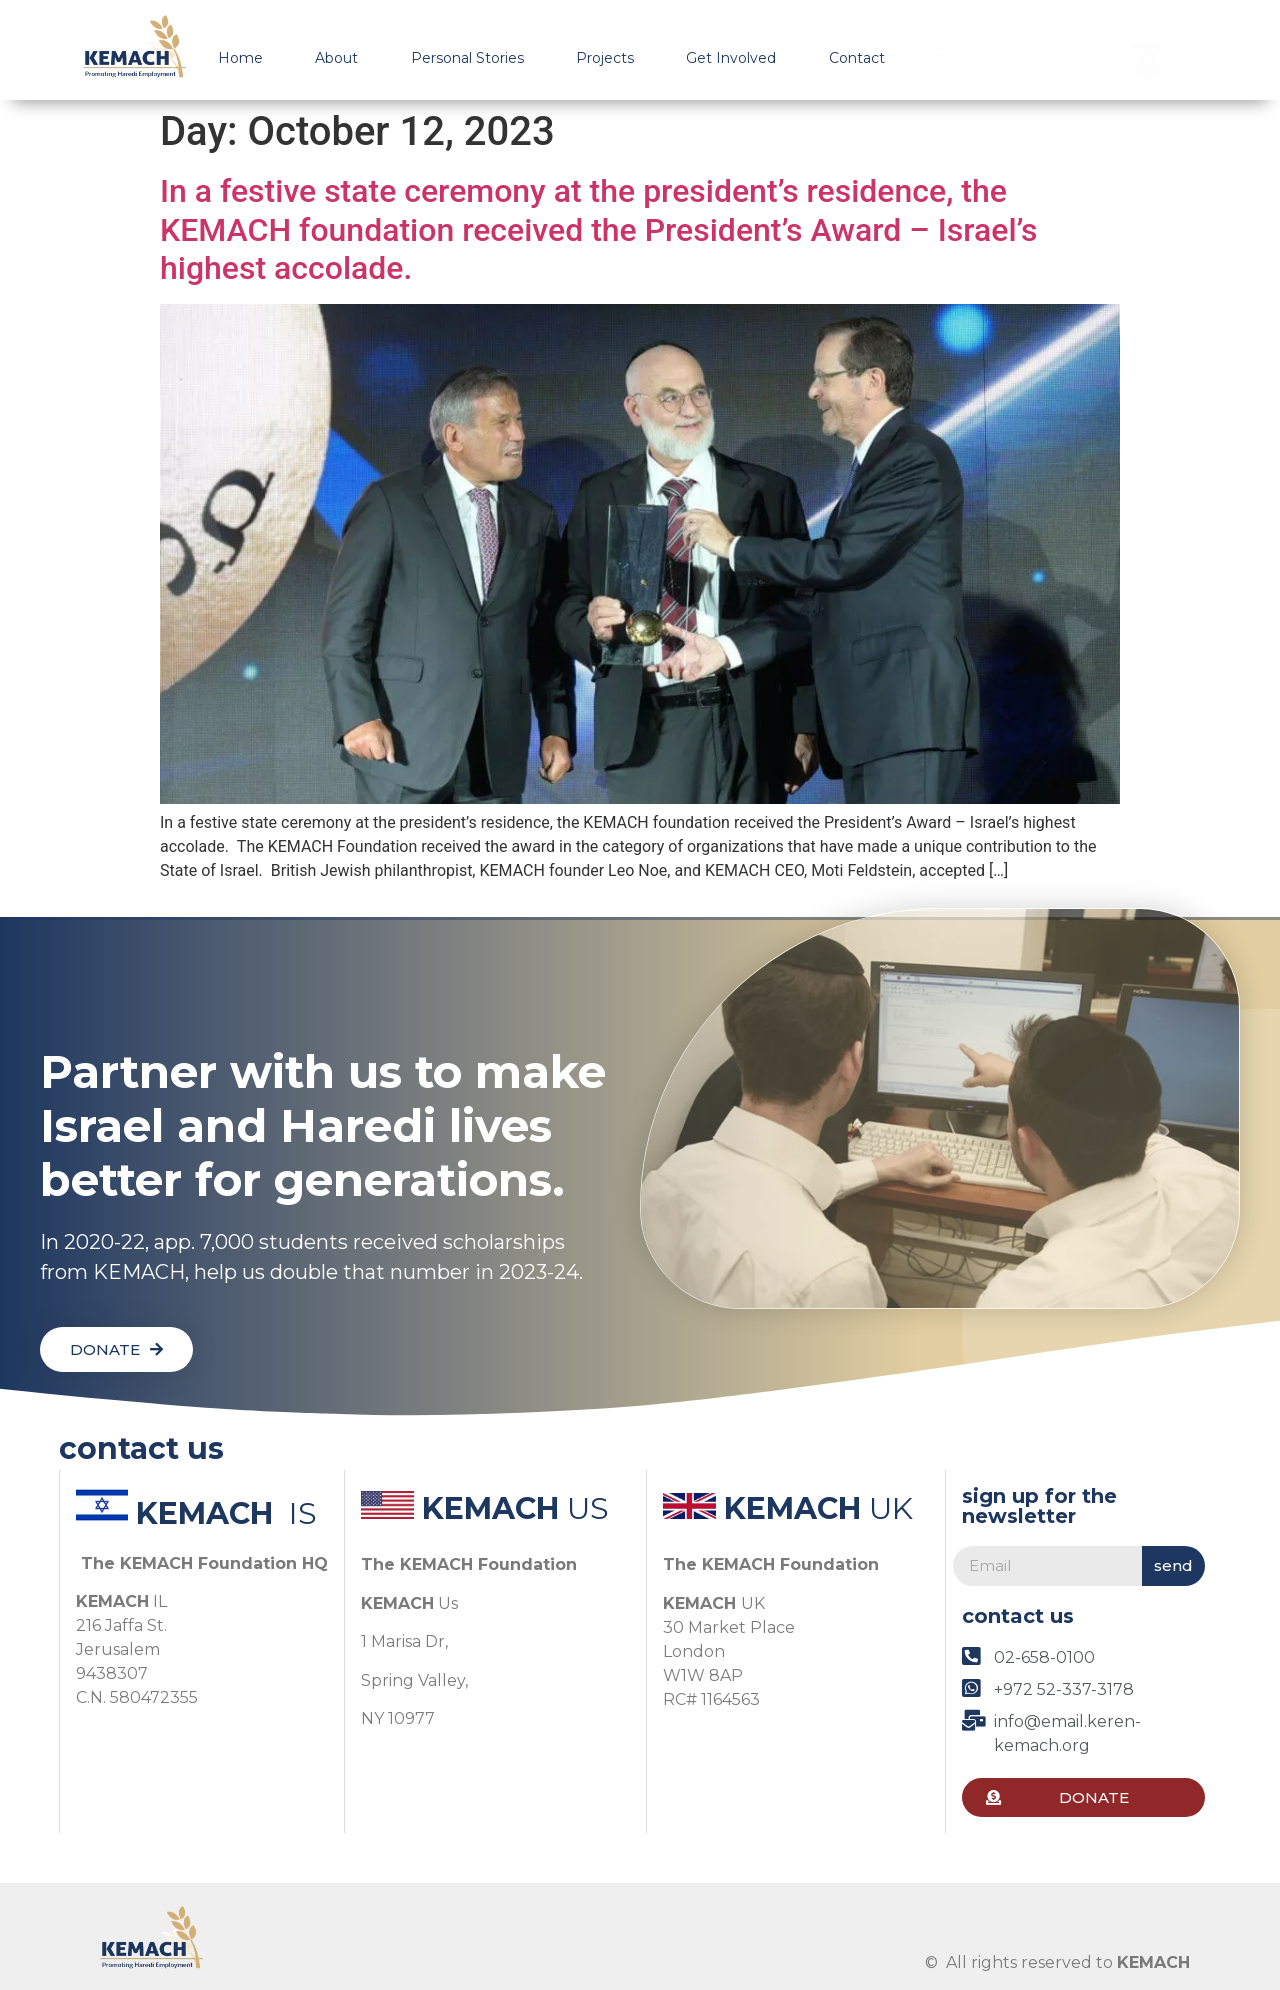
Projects (605, 58)
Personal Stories (467, 58)
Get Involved (731, 58)
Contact (857, 58)
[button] (996, 55)
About (336, 58)
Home (240, 58)
